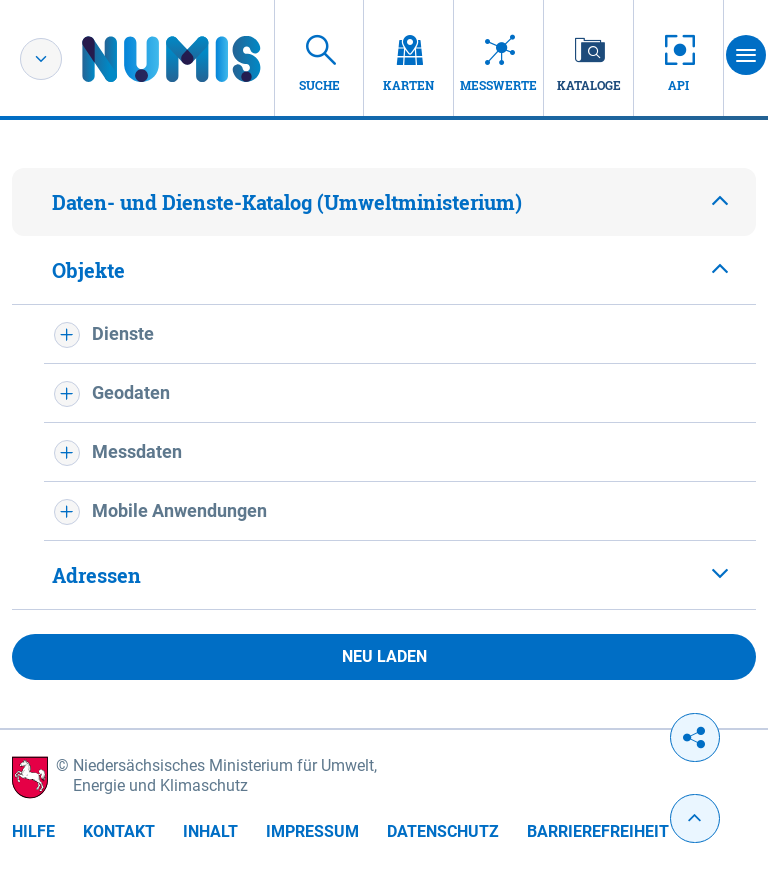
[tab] (384, 202)
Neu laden (384, 656)
